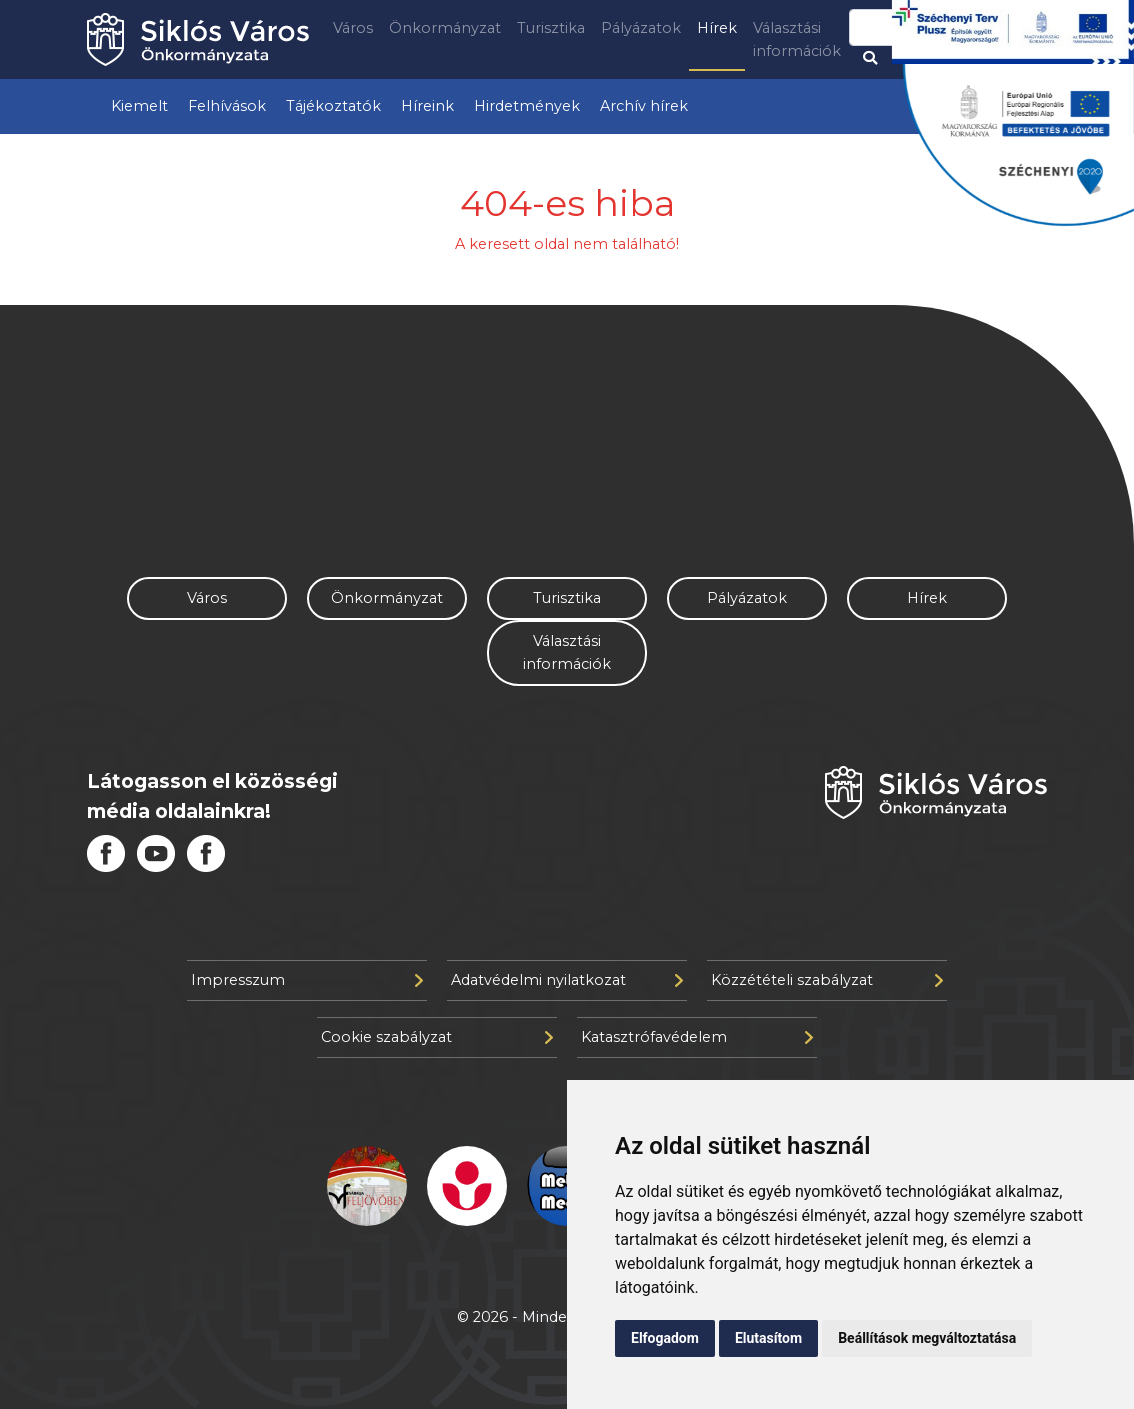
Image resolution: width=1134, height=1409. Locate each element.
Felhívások (227, 106)
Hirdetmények (527, 106)
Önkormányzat (445, 28)
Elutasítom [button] (768, 1338)
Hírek (717, 28)
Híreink (427, 106)
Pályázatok (641, 28)
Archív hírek (644, 106)
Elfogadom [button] (665, 1338)
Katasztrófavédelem (697, 1037)
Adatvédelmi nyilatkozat (567, 980)
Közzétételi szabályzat (827, 980)
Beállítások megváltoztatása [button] (927, 1338)
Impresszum (307, 980)
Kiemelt (139, 106)
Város (353, 28)
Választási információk (797, 39)
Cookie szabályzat (437, 1037)
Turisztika (551, 28)
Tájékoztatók (333, 106)
